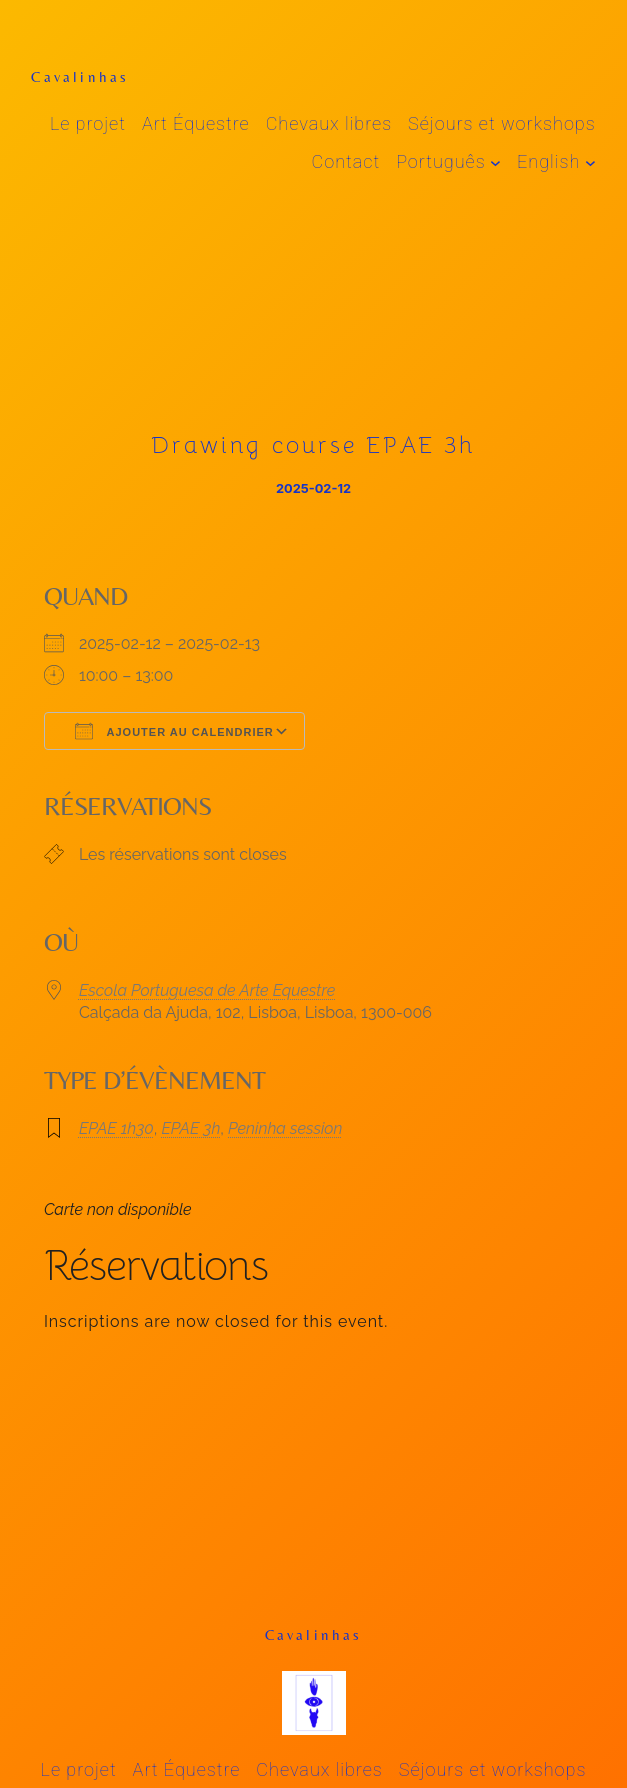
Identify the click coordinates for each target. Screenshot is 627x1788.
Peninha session (285, 1128)
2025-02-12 (313, 488)
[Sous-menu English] (590, 161)
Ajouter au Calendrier (174, 731)
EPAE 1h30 (116, 1128)
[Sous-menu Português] (495, 161)
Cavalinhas (80, 76)
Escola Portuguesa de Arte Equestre (207, 990)
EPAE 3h (190, 1128)
